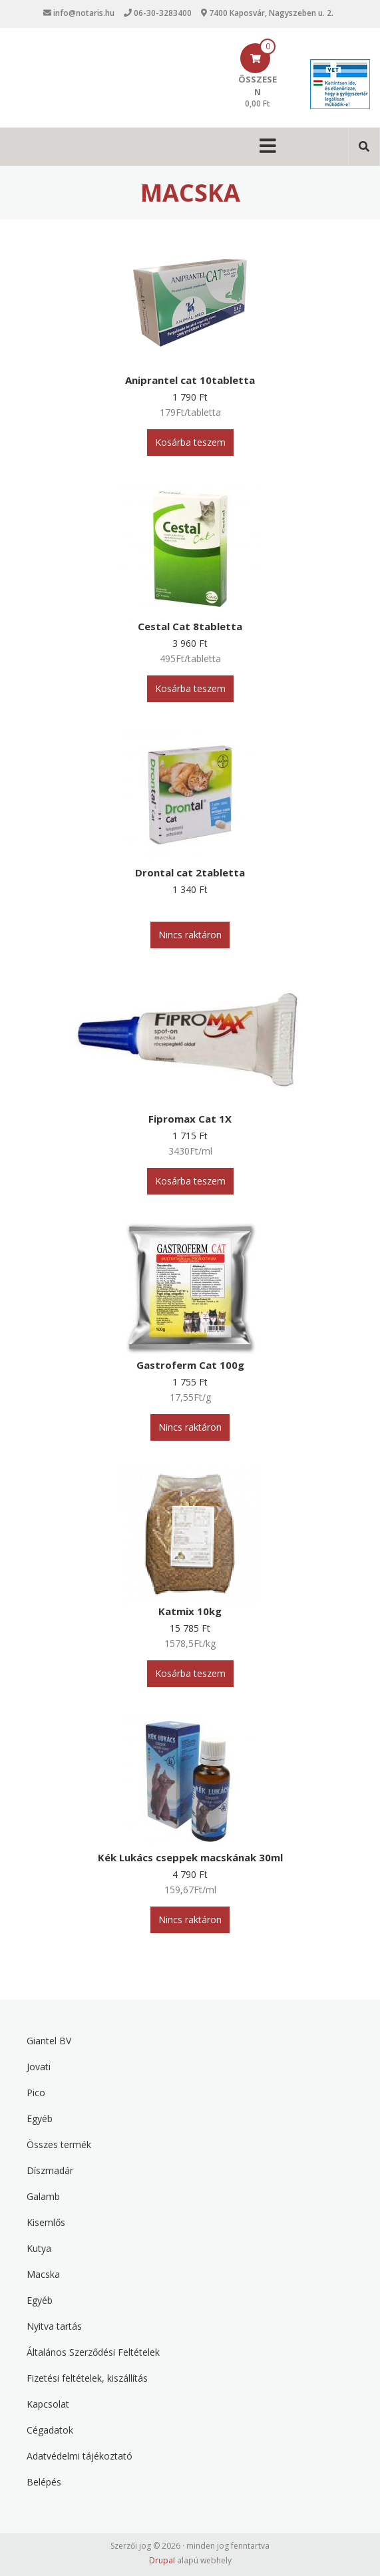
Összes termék (59, 2144)
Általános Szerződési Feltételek (93, 2352)
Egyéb (40, 2118)
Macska (43, 2274)
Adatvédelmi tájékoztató (79, 2456)
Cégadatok (50, 2430)
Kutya (39, 2248)
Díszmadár (50, 2170)
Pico (36, 2092)
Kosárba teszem (190, 442)
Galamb (43, 2196)
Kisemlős (46, 2222)
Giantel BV (49, 2040)
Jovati (39, 2066)
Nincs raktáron (190, 934)
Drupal (162, 2560)
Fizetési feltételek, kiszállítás (87, 2378)
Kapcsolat (48, 2404)
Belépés (44, 2482)
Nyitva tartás (54, 2326)
